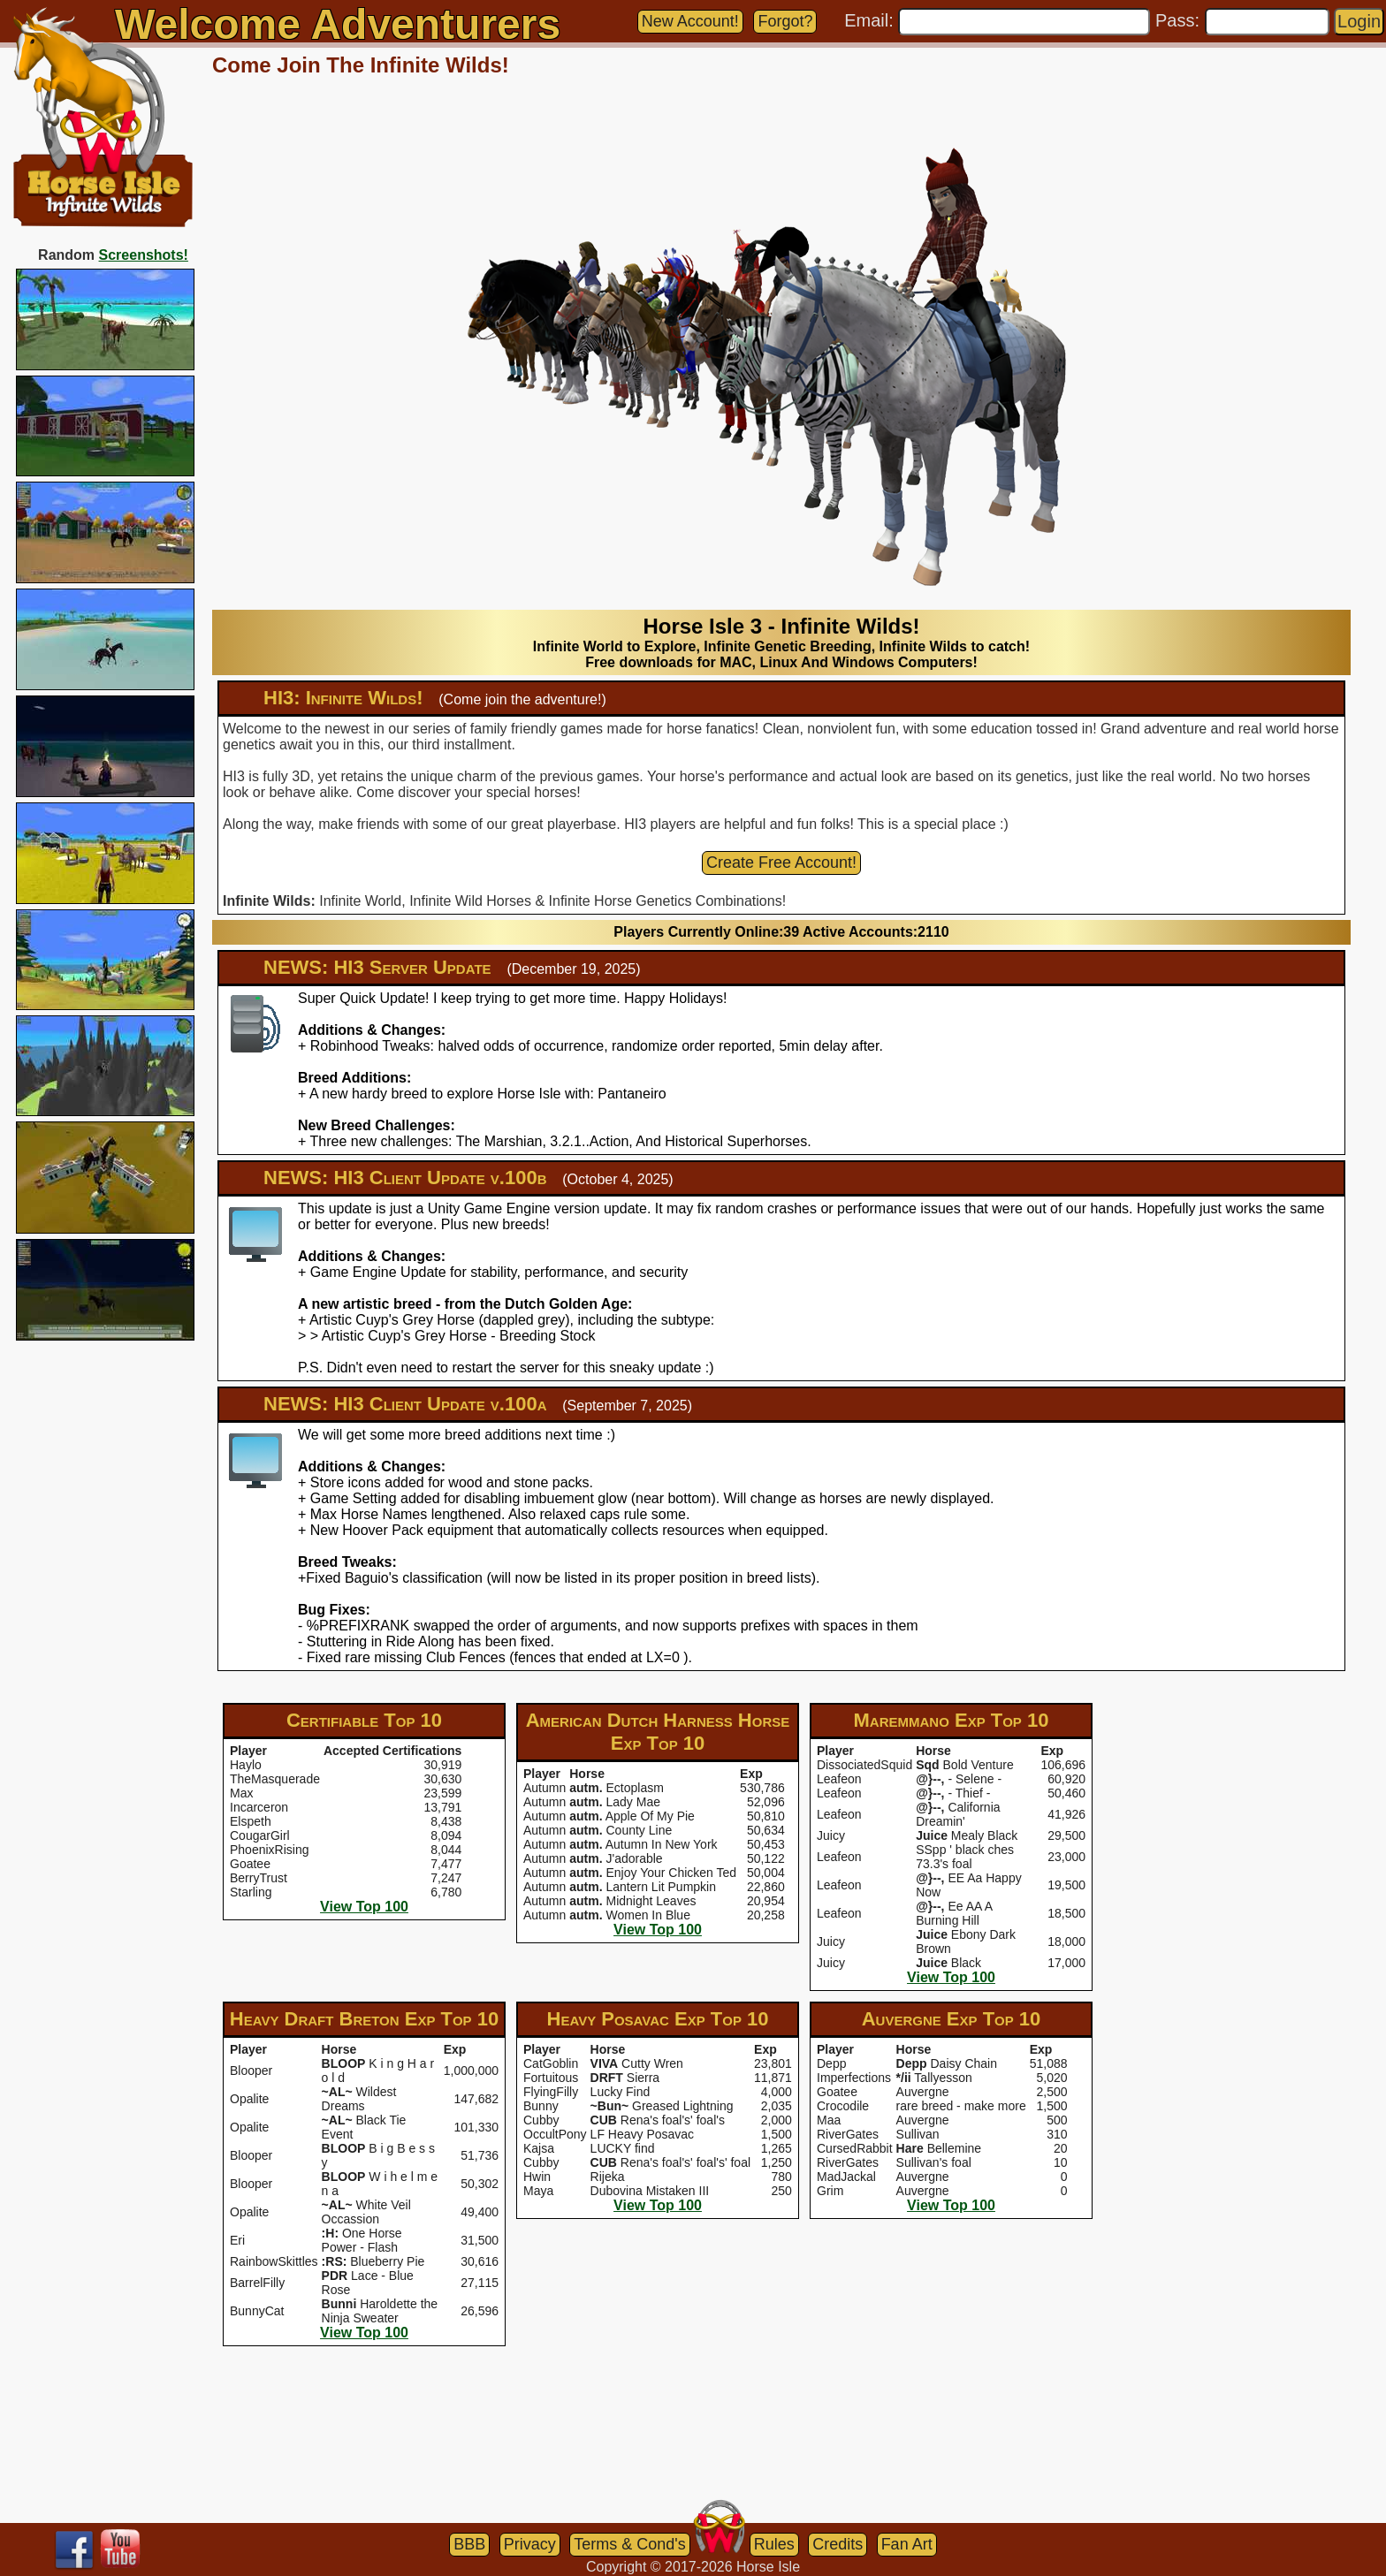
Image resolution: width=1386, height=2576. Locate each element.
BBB (469, 2544)
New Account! (690, 21)
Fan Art (907, 2544)
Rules (774, 2544)
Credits (837, 2544)
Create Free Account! (781, 862)
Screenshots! (143, 254)
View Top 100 (364, 1906)
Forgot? (785, 21)
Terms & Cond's (629, 2544)
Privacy (530, 2544)
